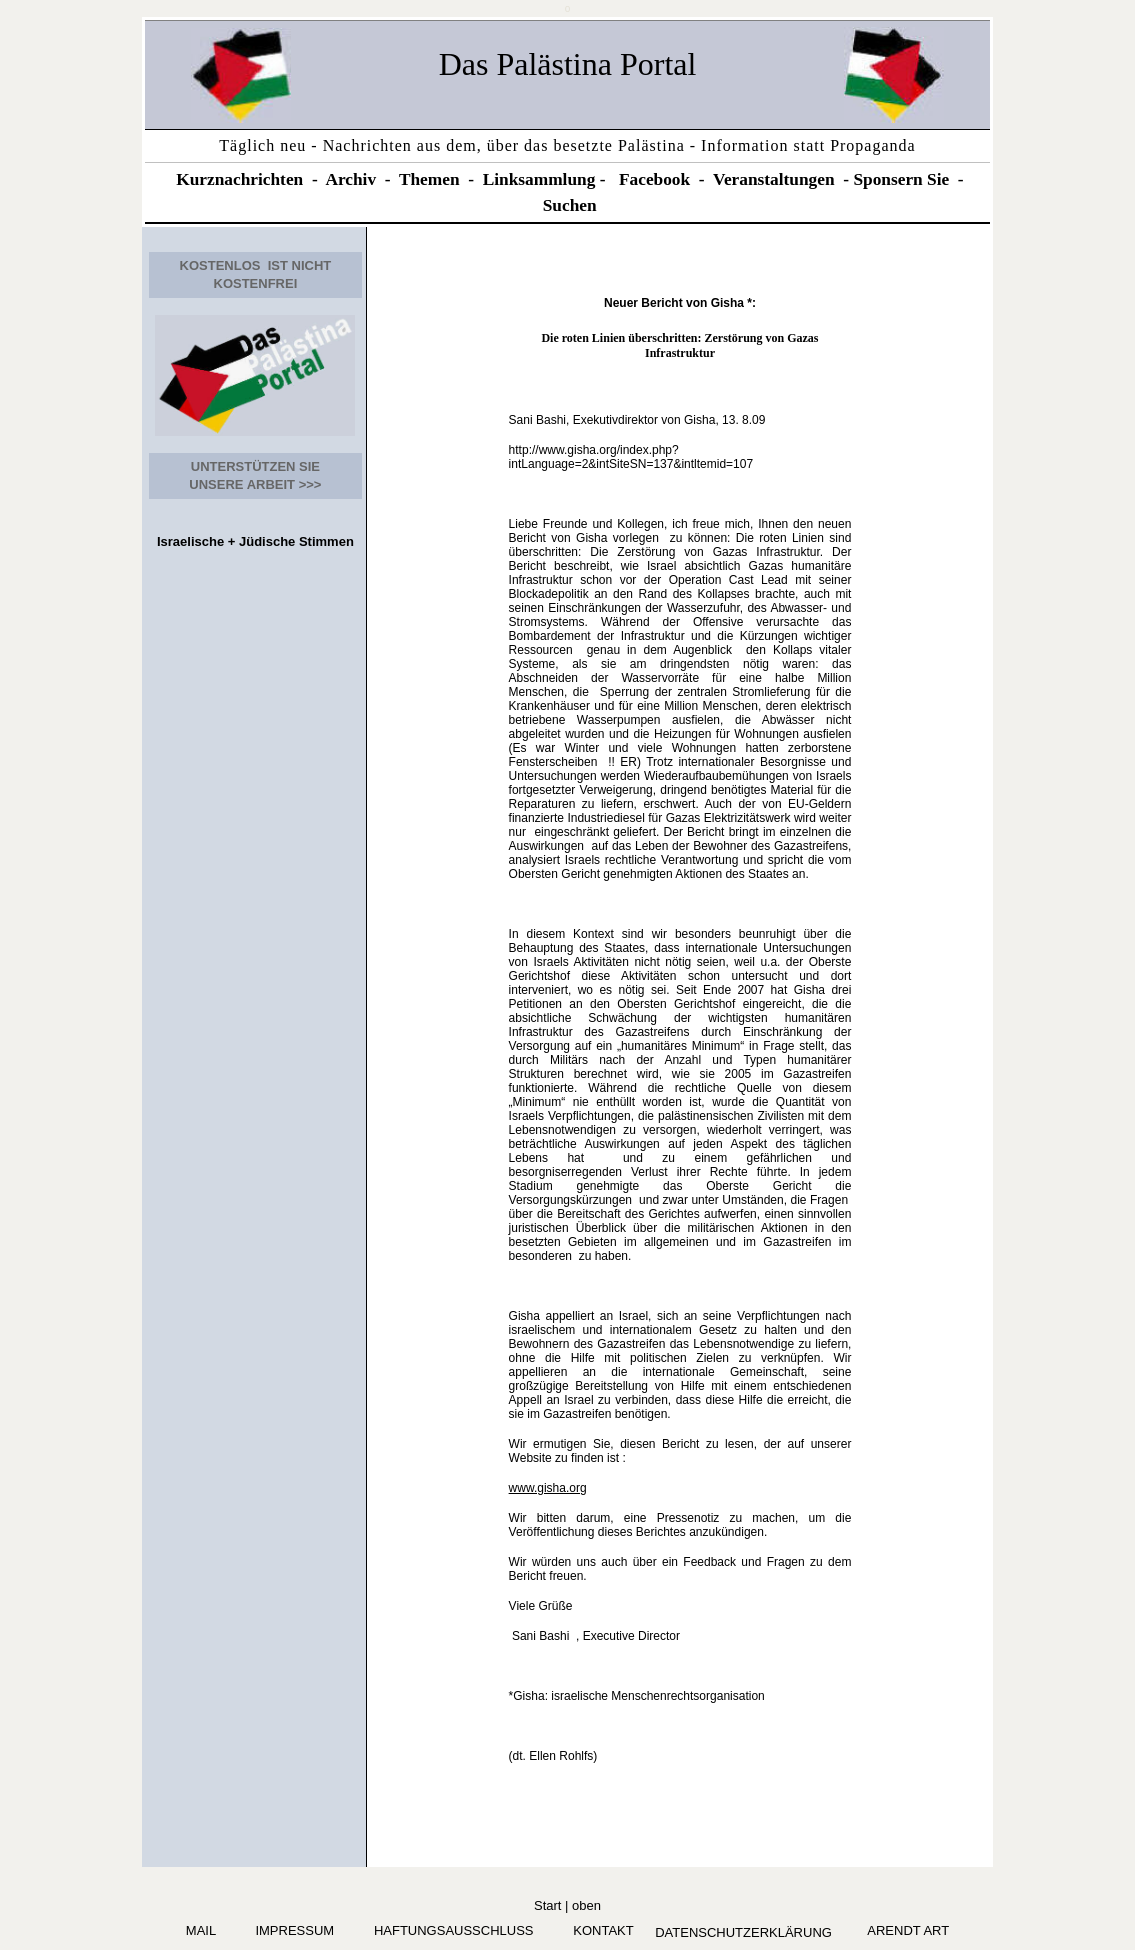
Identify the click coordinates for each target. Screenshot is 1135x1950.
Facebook (654, 179)
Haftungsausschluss (454, 1930)
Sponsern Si (897, 179)
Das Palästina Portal (568, 64)
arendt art (905, 1930)
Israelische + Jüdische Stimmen (255, 541)
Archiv (350, 179)
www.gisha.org (548, 1488)
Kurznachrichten (239, 179)
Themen (429, 179)
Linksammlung (539, 179)
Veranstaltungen (774, 179)
